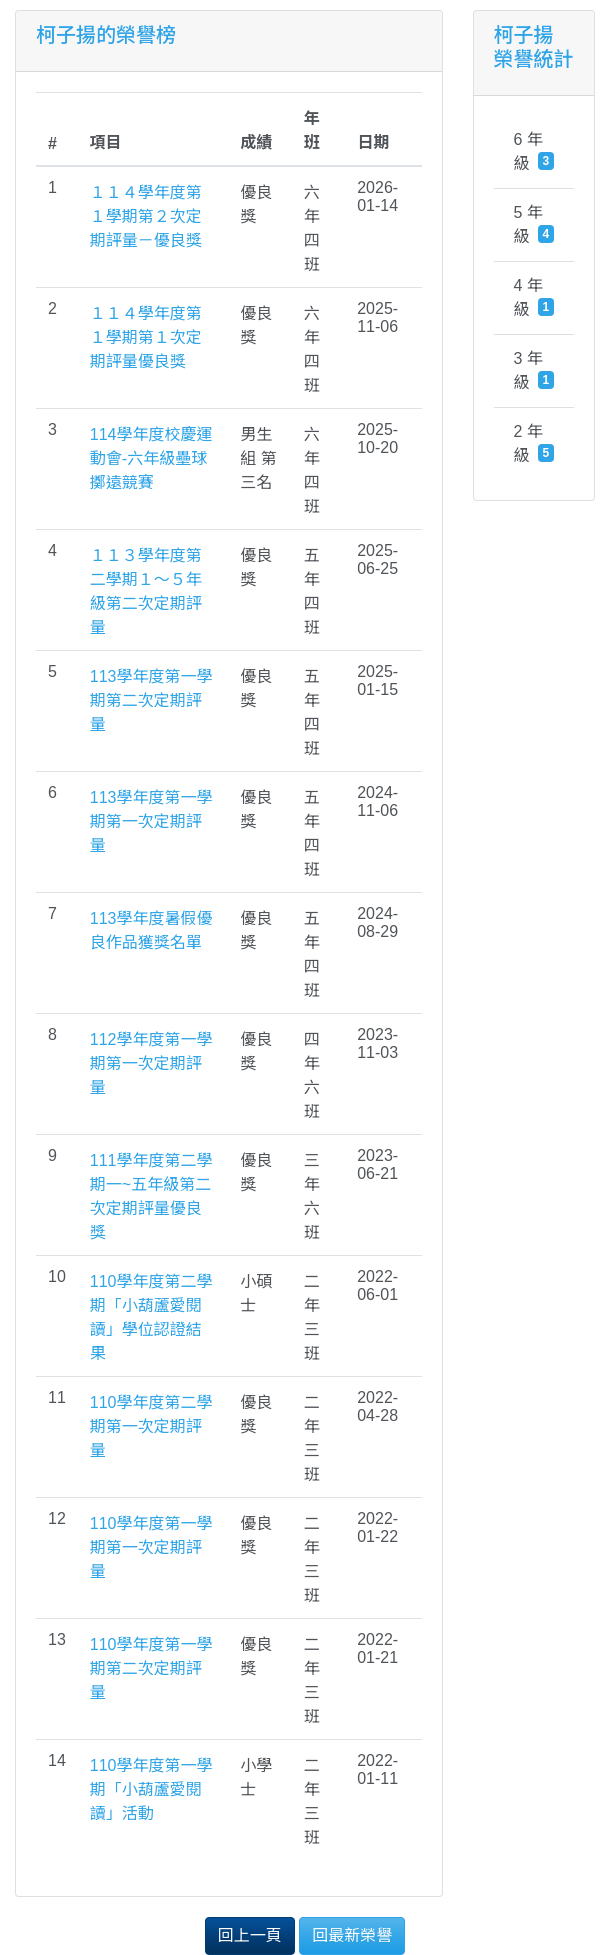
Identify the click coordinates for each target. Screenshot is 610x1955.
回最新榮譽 (352, 1935)
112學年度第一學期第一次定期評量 (151, 1063)
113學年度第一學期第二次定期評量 (151, 700)
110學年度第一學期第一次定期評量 (151, 1547)
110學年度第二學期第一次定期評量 (151, 1426)
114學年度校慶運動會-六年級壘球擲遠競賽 (151, 458)
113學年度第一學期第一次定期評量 (151, 821)
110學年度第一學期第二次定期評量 (151, 1668)
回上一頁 (250, 1935)
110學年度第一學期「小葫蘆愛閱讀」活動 (151, 1789)
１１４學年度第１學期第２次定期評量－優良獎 (146, 216)
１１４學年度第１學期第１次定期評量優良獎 (146, 337)
